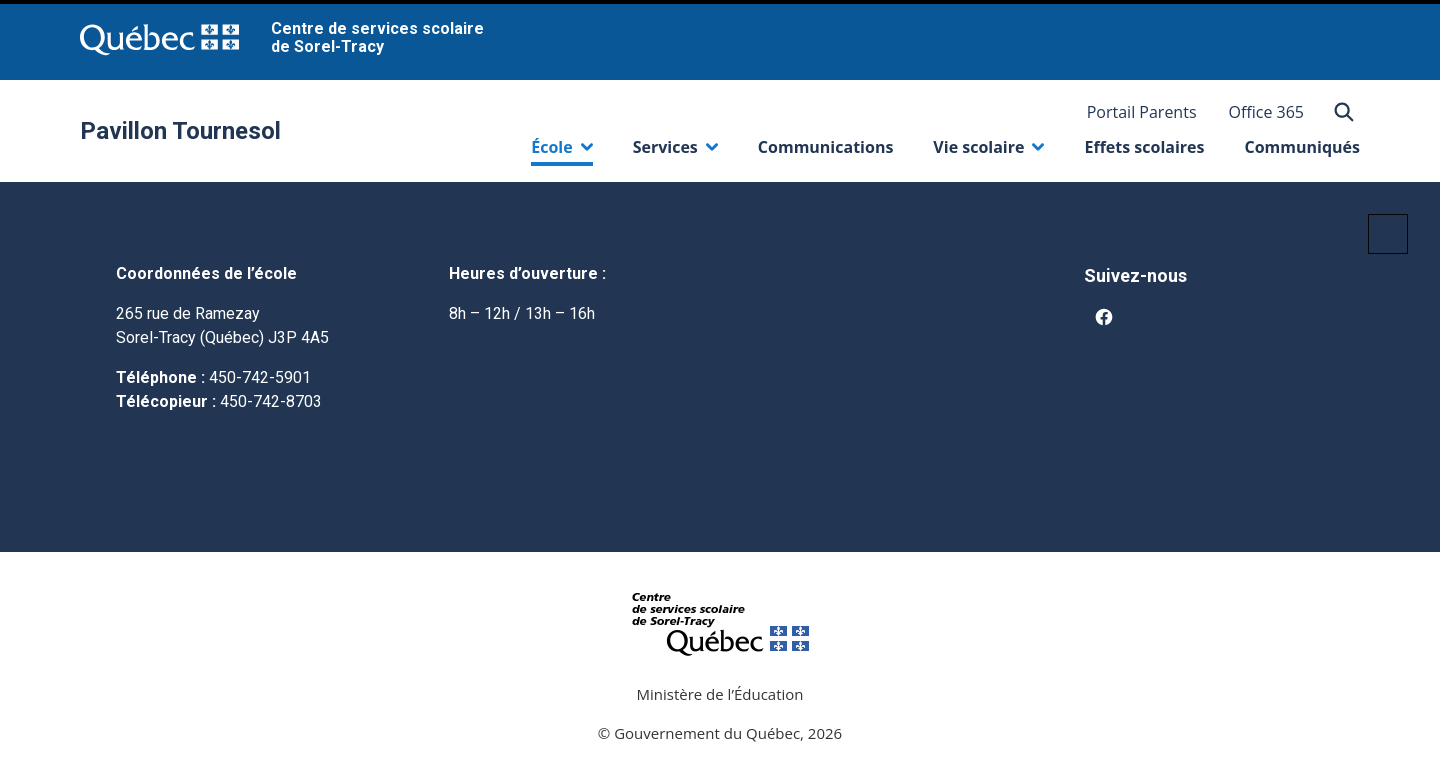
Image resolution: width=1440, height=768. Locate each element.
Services (675, 151)
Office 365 (1267, 112)
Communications (826, 147)
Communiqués (1302, 147)
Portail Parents (1142, 112)
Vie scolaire (988, 151)
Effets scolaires (1144, 147)
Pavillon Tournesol (180, 131)
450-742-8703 (271, 401)
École (561, 151)
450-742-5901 (260, 377)
